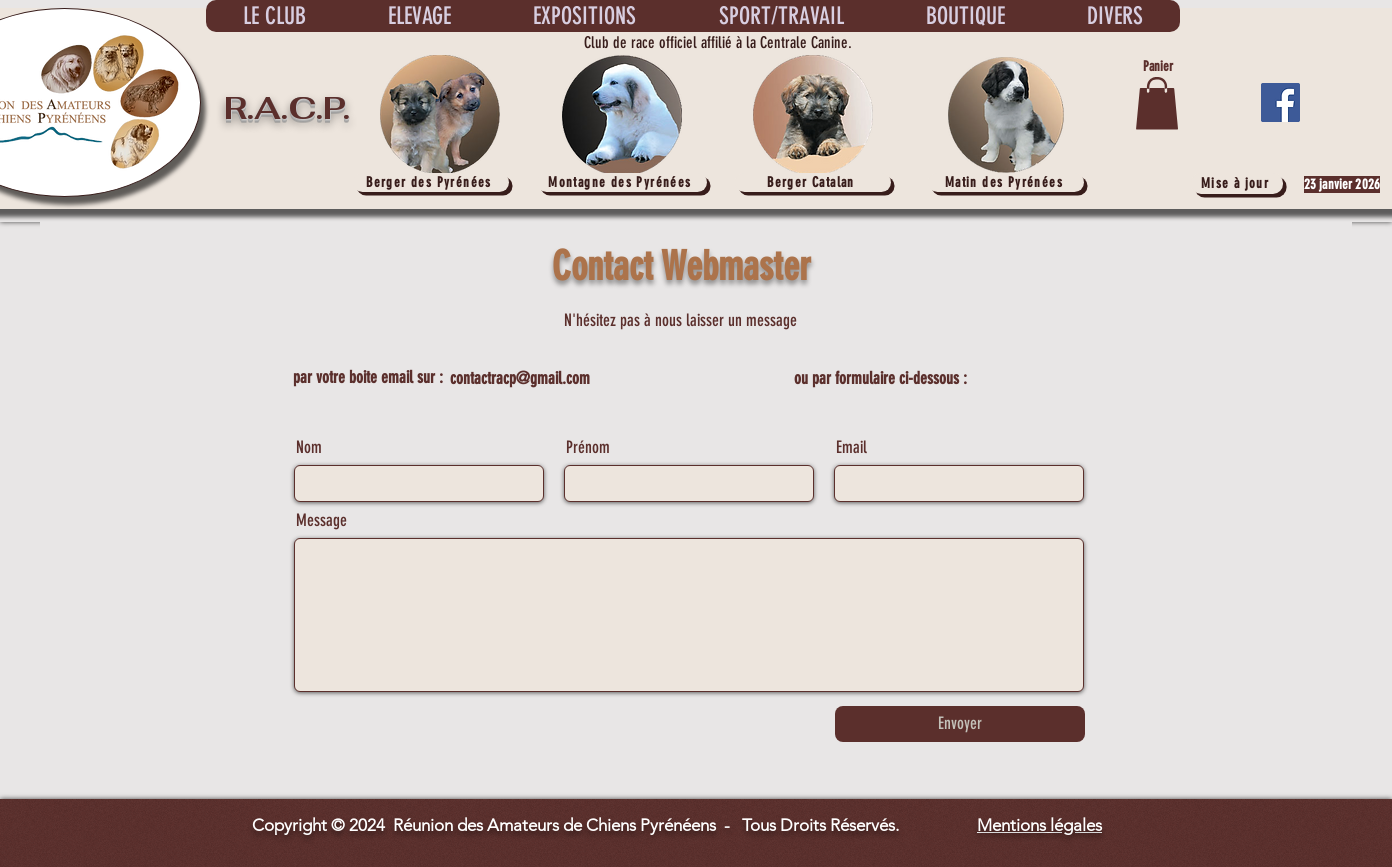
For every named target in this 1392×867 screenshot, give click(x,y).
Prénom (588, 447)
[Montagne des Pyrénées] (622, 182)
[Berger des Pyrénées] (431, 182)
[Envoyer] (960, 724)
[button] (1157, 103)
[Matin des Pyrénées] (1006, 182)
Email (851, 447)
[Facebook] (1280, 102)
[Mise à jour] (1237, 183)
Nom (309, 447)
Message (321, 520)
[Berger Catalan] (813, 182)
